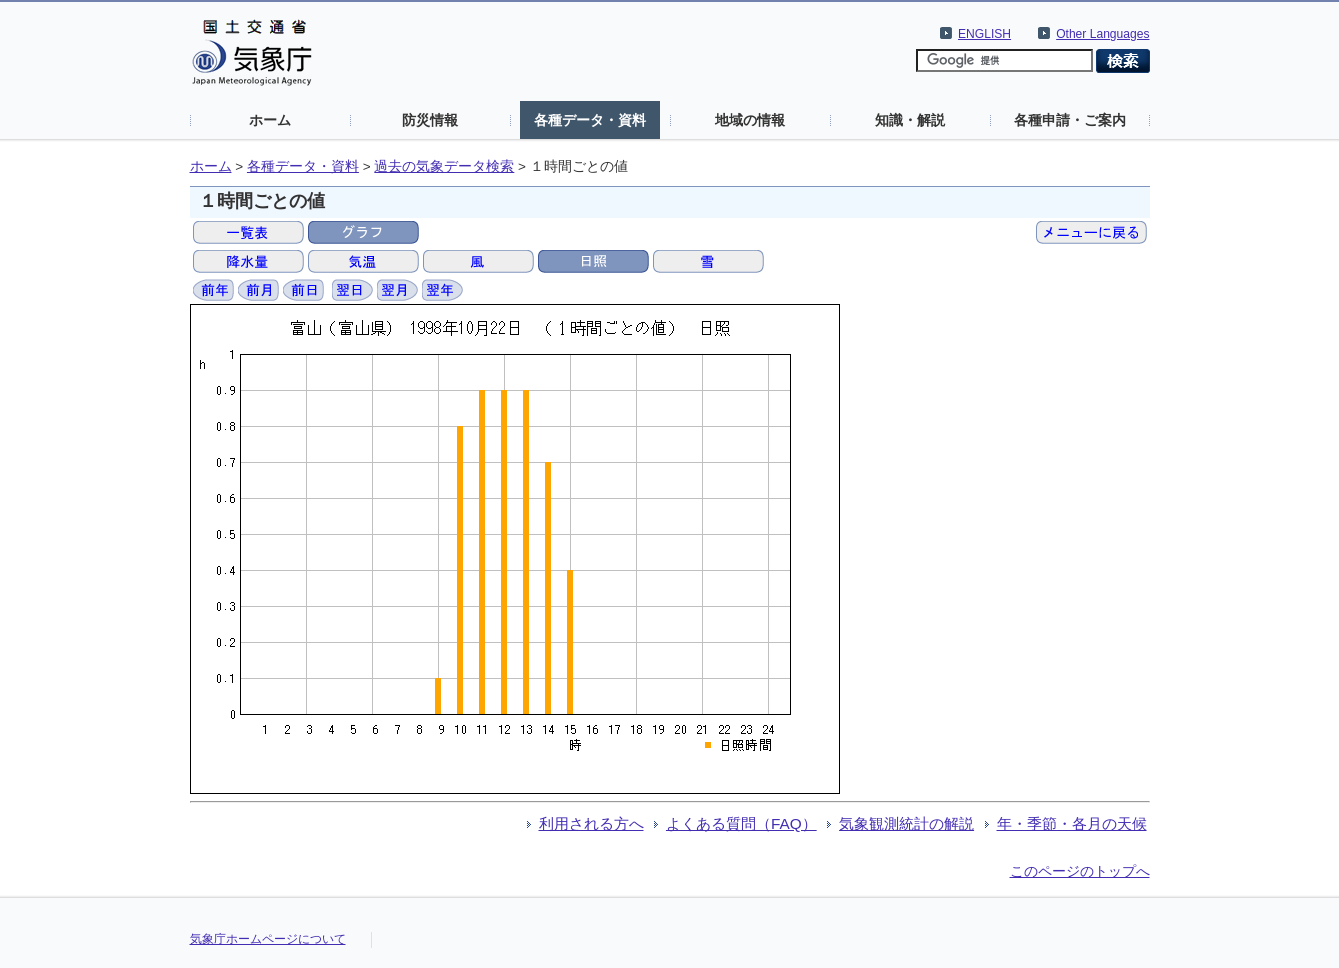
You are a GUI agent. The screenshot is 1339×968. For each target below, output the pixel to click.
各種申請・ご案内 (1070, 120)
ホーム (270, 120)
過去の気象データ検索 (444, 166)
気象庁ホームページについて (268, 939)
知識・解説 (910, 120)
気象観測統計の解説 (906, 823)
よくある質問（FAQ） (741, 823)
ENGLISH (984, 34)
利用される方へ (591, 823)
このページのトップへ (1080, 871)
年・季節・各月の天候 (1072, 823)
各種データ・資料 (590, 120)
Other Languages (1102, 34)
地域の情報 (750, 120)
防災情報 (430, 120)
